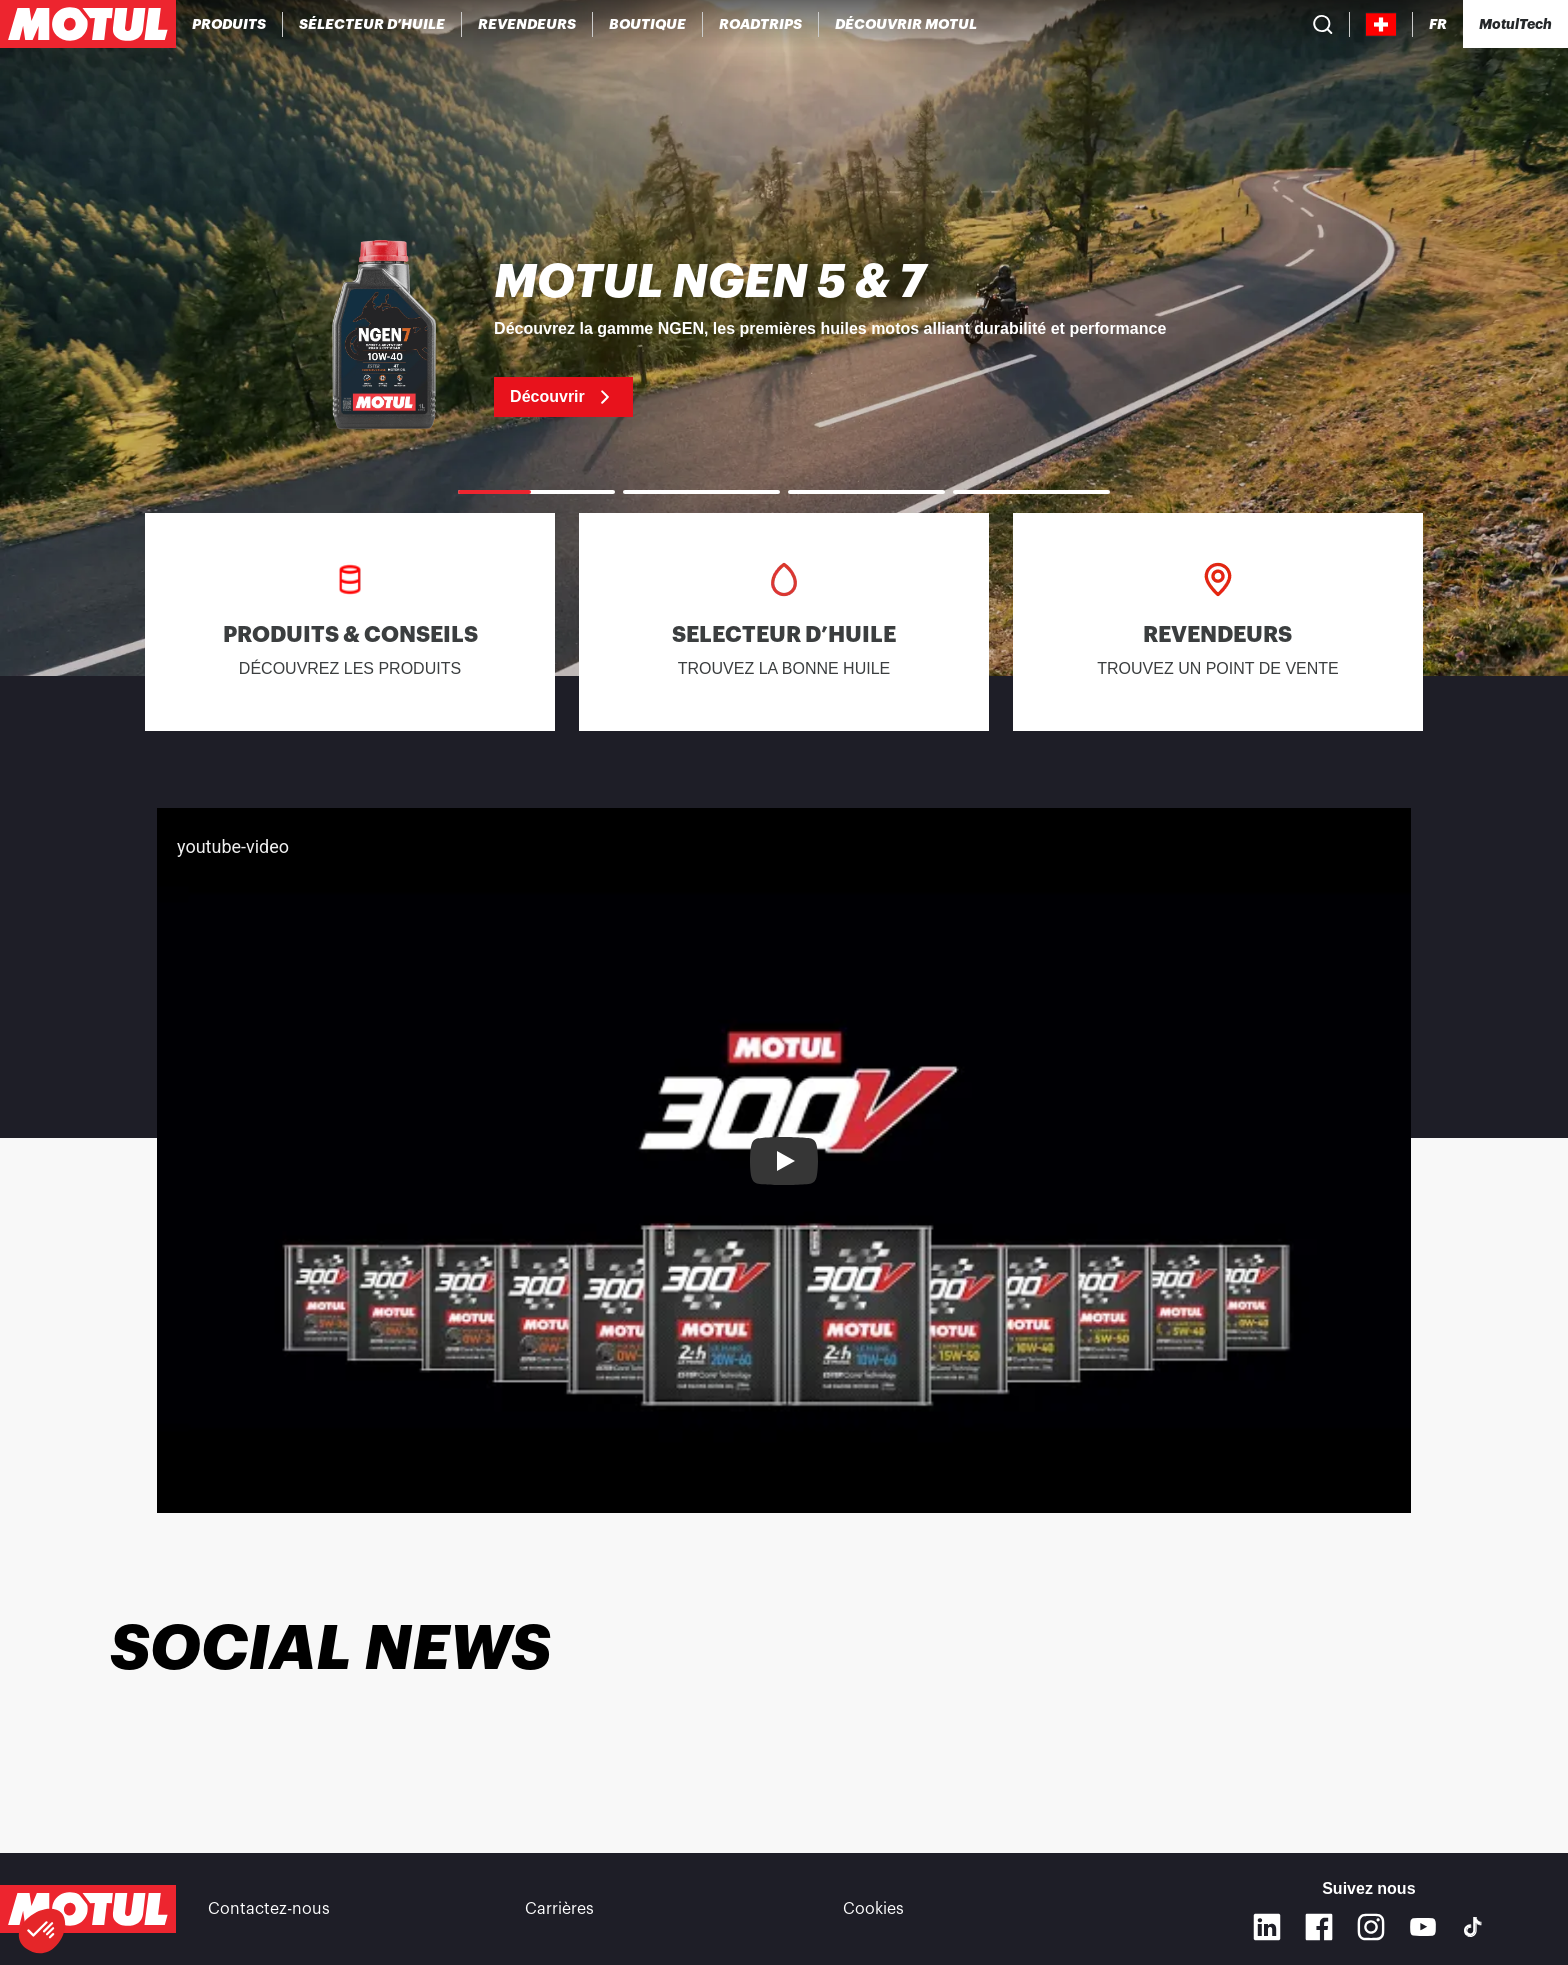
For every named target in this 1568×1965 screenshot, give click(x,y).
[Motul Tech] (1515, 24)
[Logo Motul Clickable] (88, 24)
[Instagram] (1371, 1927)
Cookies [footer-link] (873, 1909)
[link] (648, 24)
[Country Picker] (1381, 24)
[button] (42, 1931)
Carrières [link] (559, 1909)
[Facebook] (1319, 1927)
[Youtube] (1423, 1927)
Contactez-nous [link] (269, 1909)
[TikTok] (1473, 1927)
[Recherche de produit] (1323, 24)
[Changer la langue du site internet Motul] (1438, 24)
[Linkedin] (1267, 1927)
